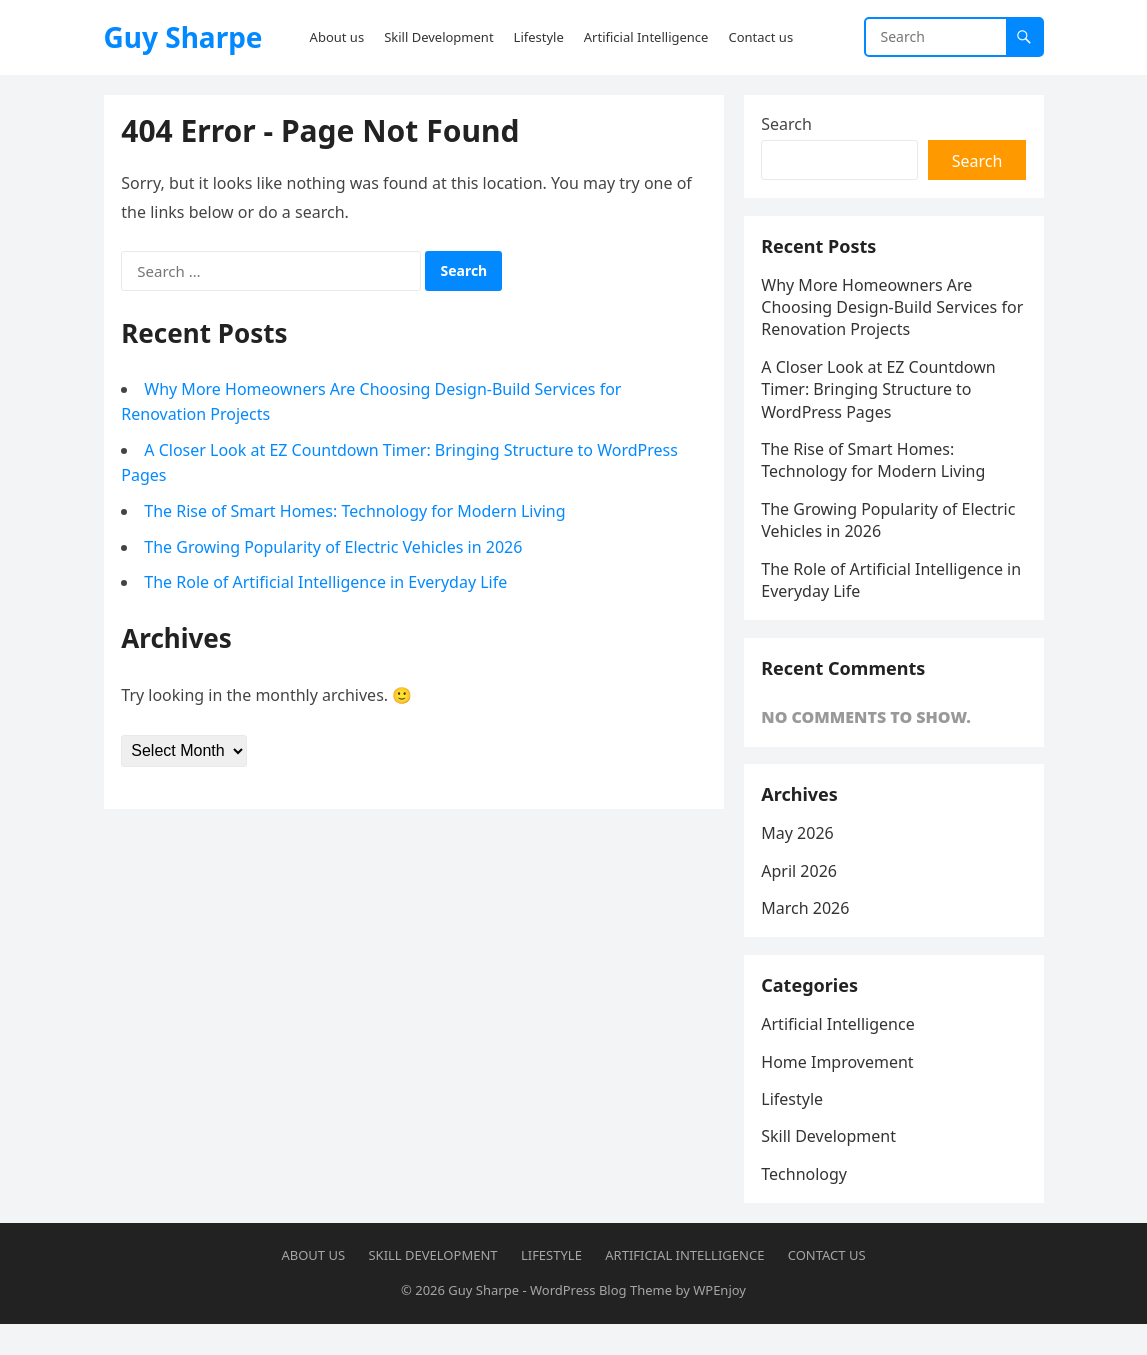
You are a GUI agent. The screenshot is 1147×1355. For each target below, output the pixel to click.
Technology (807, 1203)
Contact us (827, 1286)
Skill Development (831, 1165)
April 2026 (802, 893)
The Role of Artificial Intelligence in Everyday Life (328, 584)
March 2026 (808, 930)
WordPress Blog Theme (601, 1322)
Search (789, 126)
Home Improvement (840, 1090)
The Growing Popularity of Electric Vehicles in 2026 (336, 549)
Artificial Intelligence (840, 1053)
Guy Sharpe (183, 37)
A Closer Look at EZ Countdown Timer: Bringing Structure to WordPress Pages (881, 398)
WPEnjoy (719, 1322)
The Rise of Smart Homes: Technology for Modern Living (357, 513)
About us (313, 1286)
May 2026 (800, 856)
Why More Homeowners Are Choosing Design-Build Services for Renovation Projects (882, 316)
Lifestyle (795, 1128)
